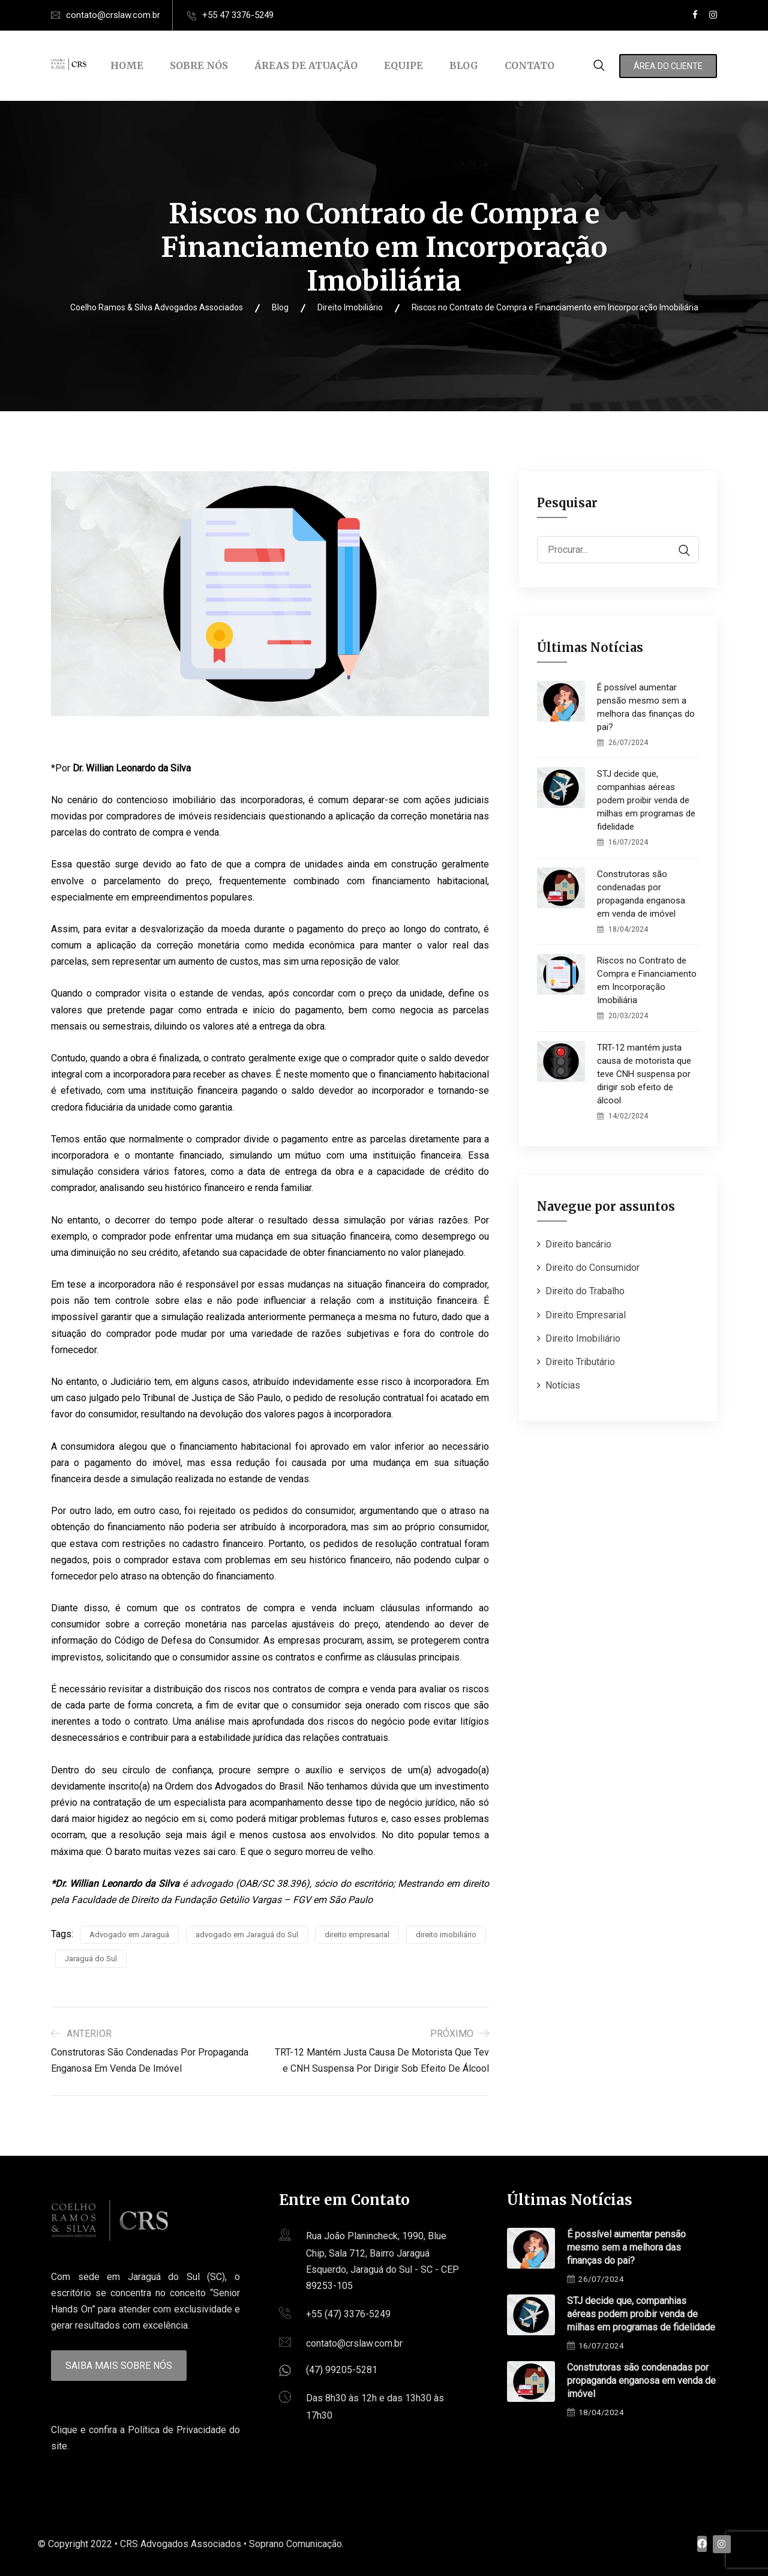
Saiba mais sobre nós (118, 2365)
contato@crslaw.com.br (113, 15)
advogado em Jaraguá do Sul (247, 1934)
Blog (463, 65)
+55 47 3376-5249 (238, 15)
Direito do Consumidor (592, 1267)
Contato (529, 65)
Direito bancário (578, 1244)
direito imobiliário (446, 1934)
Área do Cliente (668, 66)
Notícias (562, 1385)
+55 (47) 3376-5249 (348, 2314)
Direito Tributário (580, 1362)
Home (126, 65)
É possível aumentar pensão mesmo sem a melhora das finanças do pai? (646, 707)
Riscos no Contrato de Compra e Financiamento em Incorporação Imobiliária (647, 980)
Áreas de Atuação (306, 65)
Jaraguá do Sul (91, 1958)
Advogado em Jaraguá (129, 1934)
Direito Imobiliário (582, 1338)
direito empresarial (357, 1934)
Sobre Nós (199, 65)
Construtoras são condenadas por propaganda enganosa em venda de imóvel (641, 894)
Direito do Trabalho (585, 1291)
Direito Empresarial (585, 1315)
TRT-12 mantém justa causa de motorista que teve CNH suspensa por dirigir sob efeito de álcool (644, 1074)
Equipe (403, 65)
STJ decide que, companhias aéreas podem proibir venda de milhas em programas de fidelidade (646, 800)
